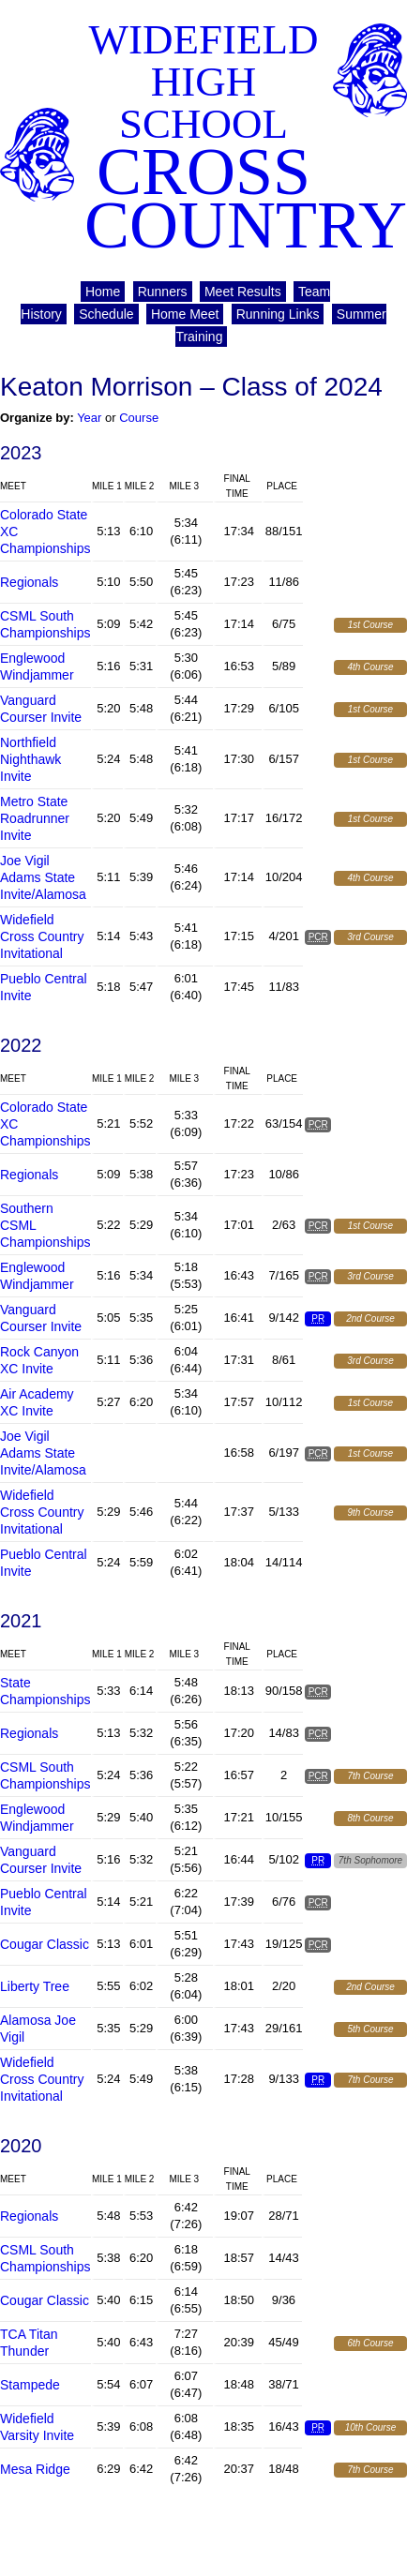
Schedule (106, 314)
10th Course (370, 2427)
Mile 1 (107, 486)
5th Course (371, 2029)
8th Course (371, 1818)
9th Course (371, 1512)
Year (89, 418)
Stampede (30, 2384)
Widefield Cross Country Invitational (41, 936)
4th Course (371, 667)
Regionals (29, 582)
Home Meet (185, 314)
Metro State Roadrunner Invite (34, 818)
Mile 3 (184, 486)
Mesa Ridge (35, 2469)
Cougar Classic (44, 1944)
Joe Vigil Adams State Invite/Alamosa (43, 877)
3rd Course (370, 937)
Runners (163, 291)
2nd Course (370, 1318)
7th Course (371, 1776)
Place (281, 486)
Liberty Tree (34, 1986)
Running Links (278, 314)
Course (138, 418)
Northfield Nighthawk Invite (30, 759)
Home (102, 291)
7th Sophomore (370, 1860)
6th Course (371, 2343)
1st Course (370, 625)
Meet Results (242, 291)
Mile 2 (140, 486)
